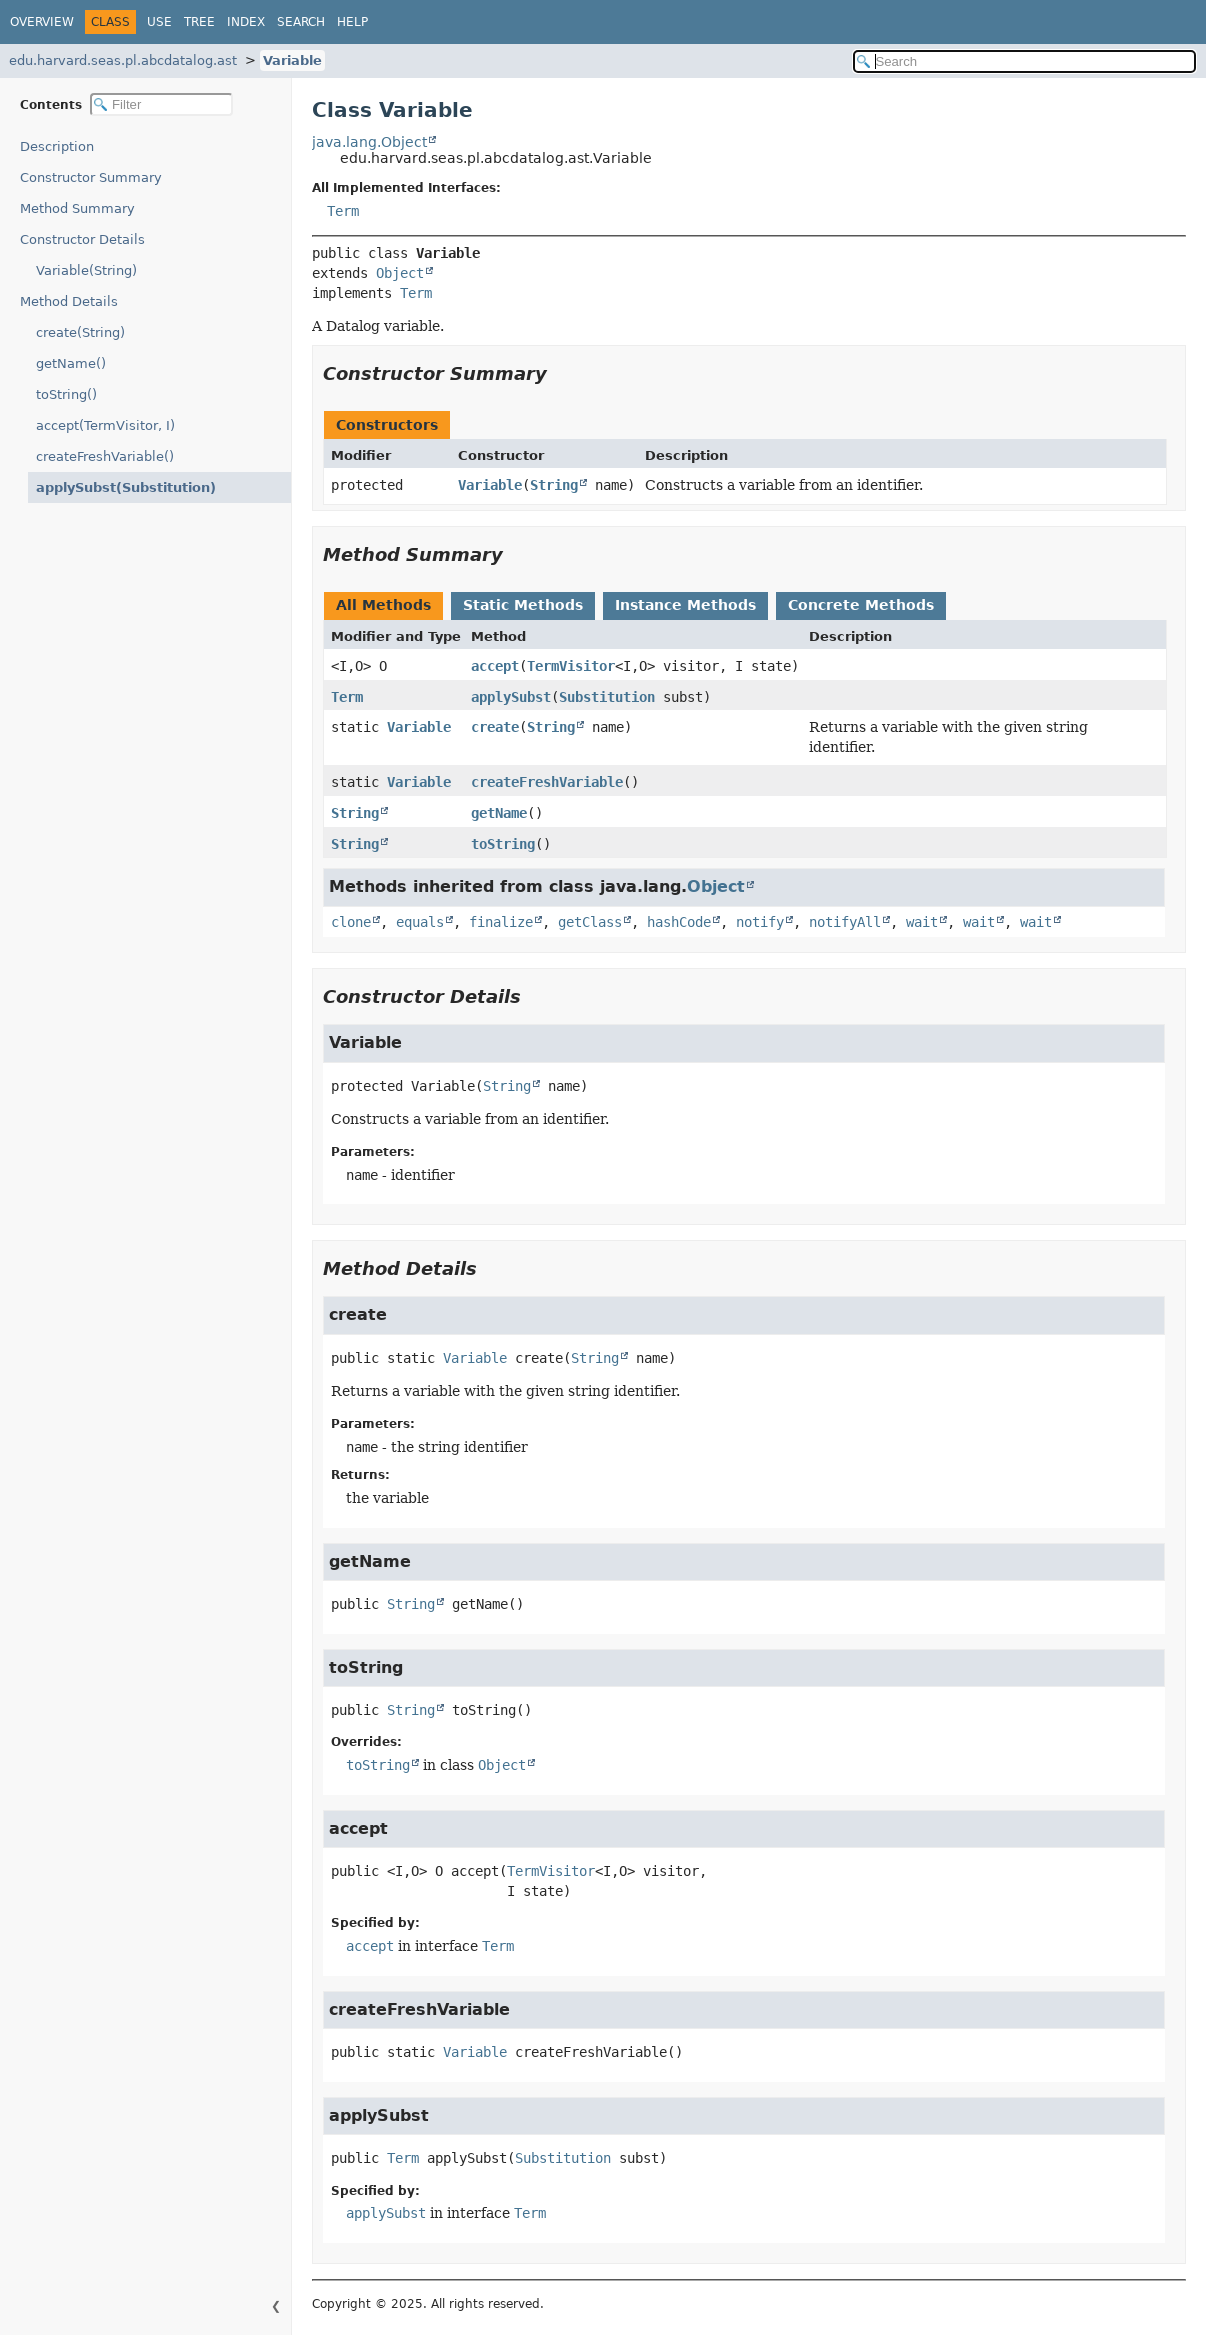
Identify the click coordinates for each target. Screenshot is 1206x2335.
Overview (42, 22)
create (495, 727)
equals (420, 922)
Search (301, 22)
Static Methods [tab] (523, 605)
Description (61, 146)
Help (352, 22)
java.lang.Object (369, 142)
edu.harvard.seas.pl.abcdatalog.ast (123, 60)
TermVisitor (571, 666)
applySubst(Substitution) (116, 487)
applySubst (511, 697)
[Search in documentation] (1024, 61)
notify (760, 922)
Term (343, 211)
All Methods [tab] (383, 605)
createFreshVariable (547, 782)
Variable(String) (86, 270)
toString (503, 844)
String (554, 485)
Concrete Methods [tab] (861, 605)
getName (499, 813)
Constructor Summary (91, 177)
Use (159, 22)
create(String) (80, 332)
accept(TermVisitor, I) (105, 425)
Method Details (69, 301)
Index (246, 22)
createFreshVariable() (105, 456)
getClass (590, 922)
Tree (199, 22)
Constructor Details (82, 239)
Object (400, 273)
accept (495, 666)
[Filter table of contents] (161, 104)
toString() (66, 394)
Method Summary (77, 208)
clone (351, 922)
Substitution (607, 697)
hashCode (679, 922)
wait (922, 922)
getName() (71, 363)
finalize (501, 922)
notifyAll (845, 922)
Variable (292, 60)
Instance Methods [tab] (685, 605)
